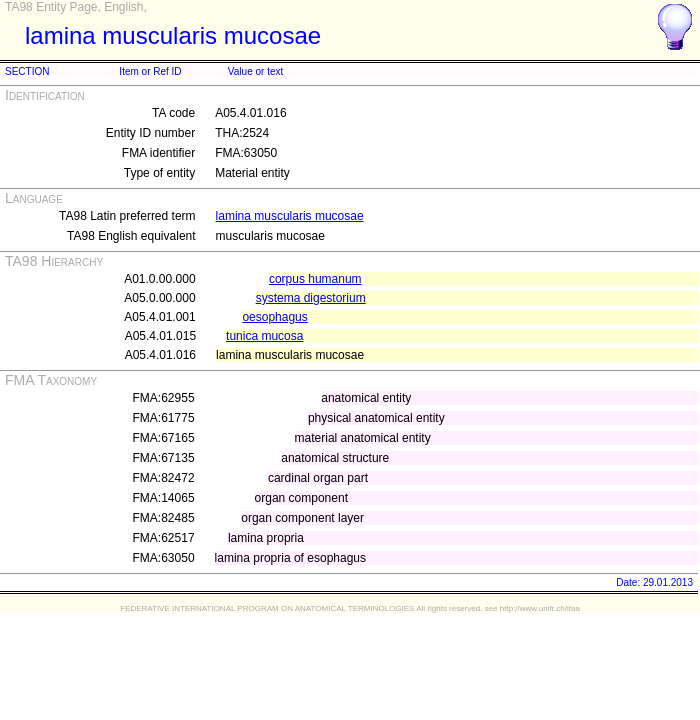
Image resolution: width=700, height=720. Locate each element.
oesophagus (274, 317)
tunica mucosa (264, 336)
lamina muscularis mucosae (290, 216)
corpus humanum (315, 279)
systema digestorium (311, 298)
